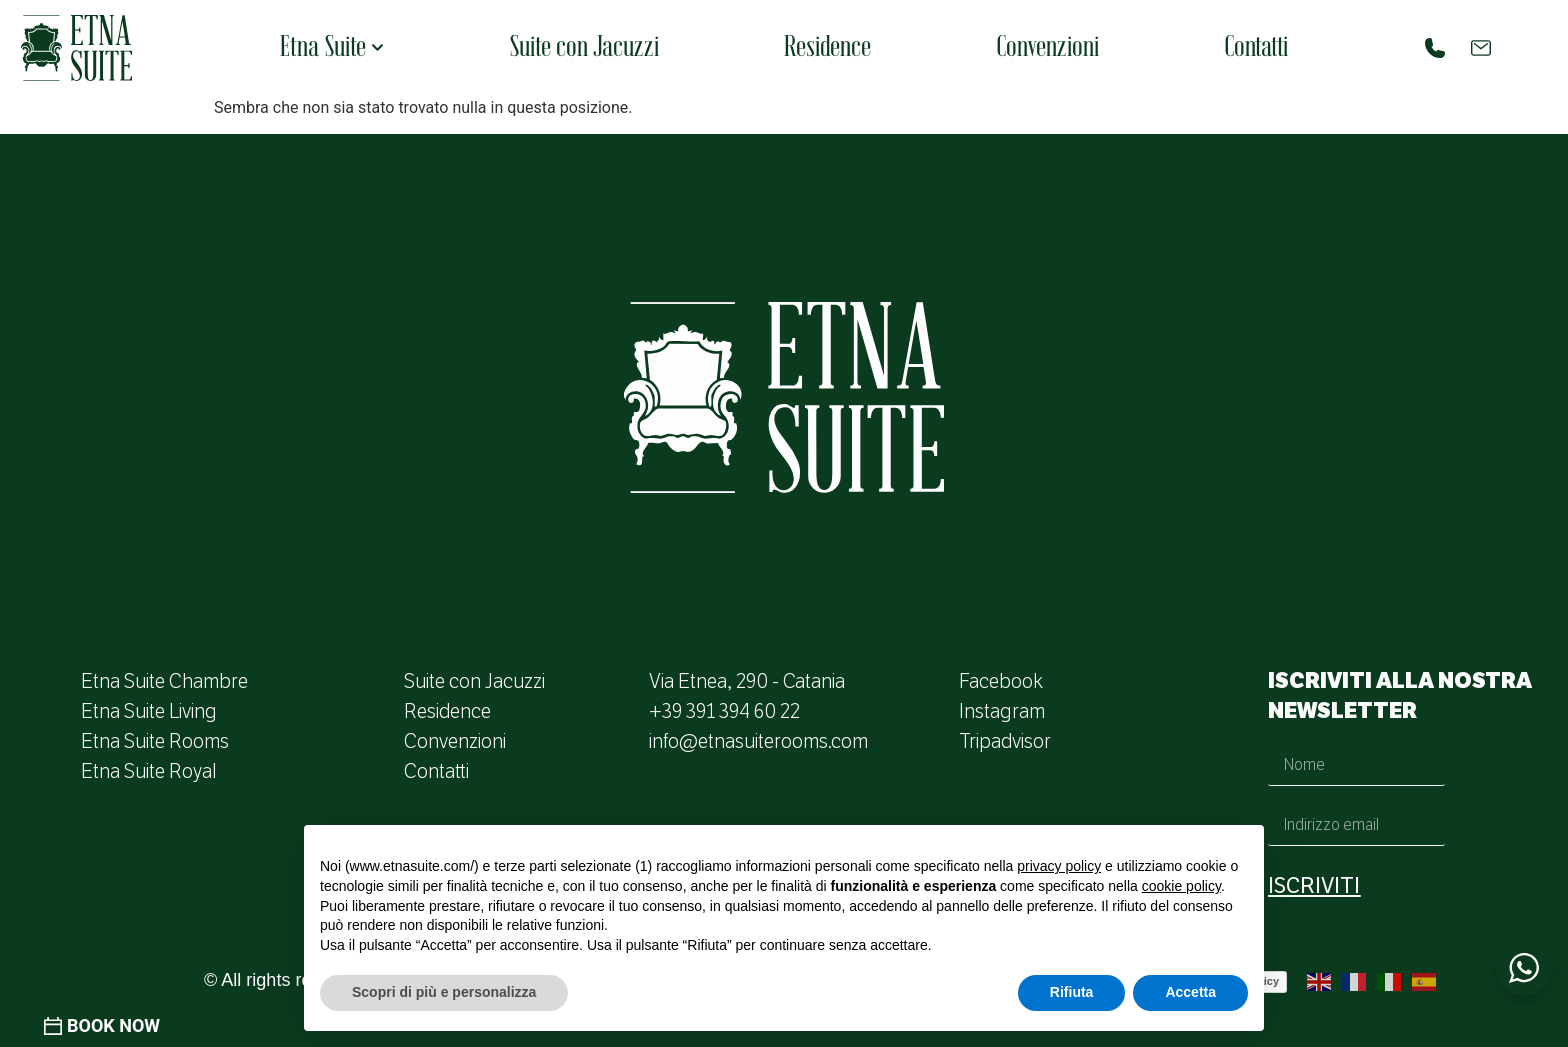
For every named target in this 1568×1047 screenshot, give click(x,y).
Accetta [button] (1190, 992)
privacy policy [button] (1059, 866)
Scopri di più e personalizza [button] (444, 992)
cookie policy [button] (1181, 886)
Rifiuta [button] (1072, 992)
